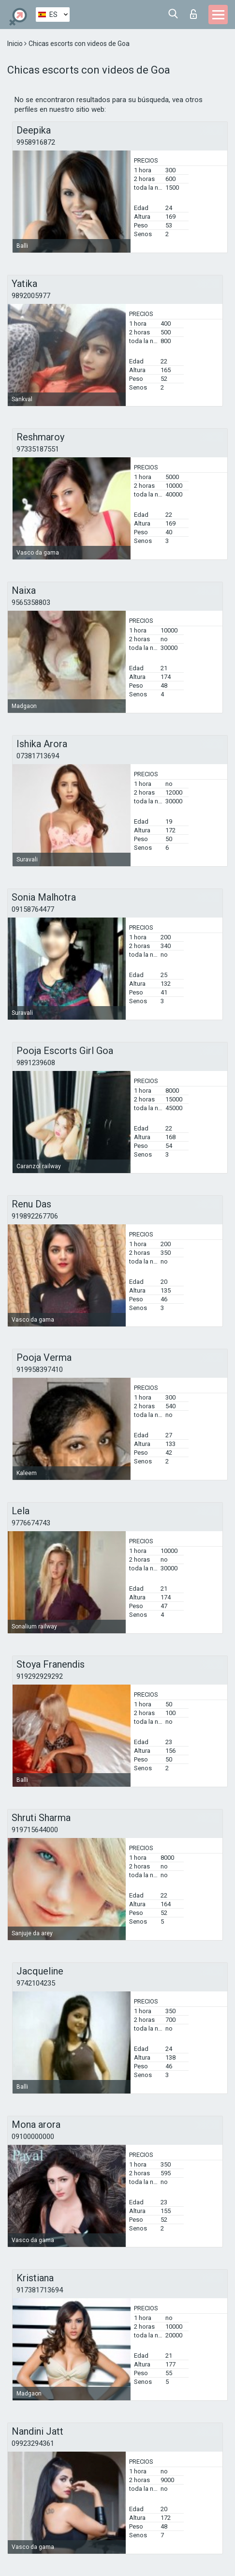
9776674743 (31, 1523)
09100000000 (33, 2136)
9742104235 (35, 1983)
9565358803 (31, 602)
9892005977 (31, 295)
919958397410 (39, 1369)
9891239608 (35, 1062)
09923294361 (33, 2443)
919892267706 (35, 1216)
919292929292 (39, 1676)
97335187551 (37, 449)
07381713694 (37, 756)
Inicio (15, 43)
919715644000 (35, 1829)
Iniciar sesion (193, 14)
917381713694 (39, 2290)
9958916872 (35, 142)
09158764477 (33, 909)
